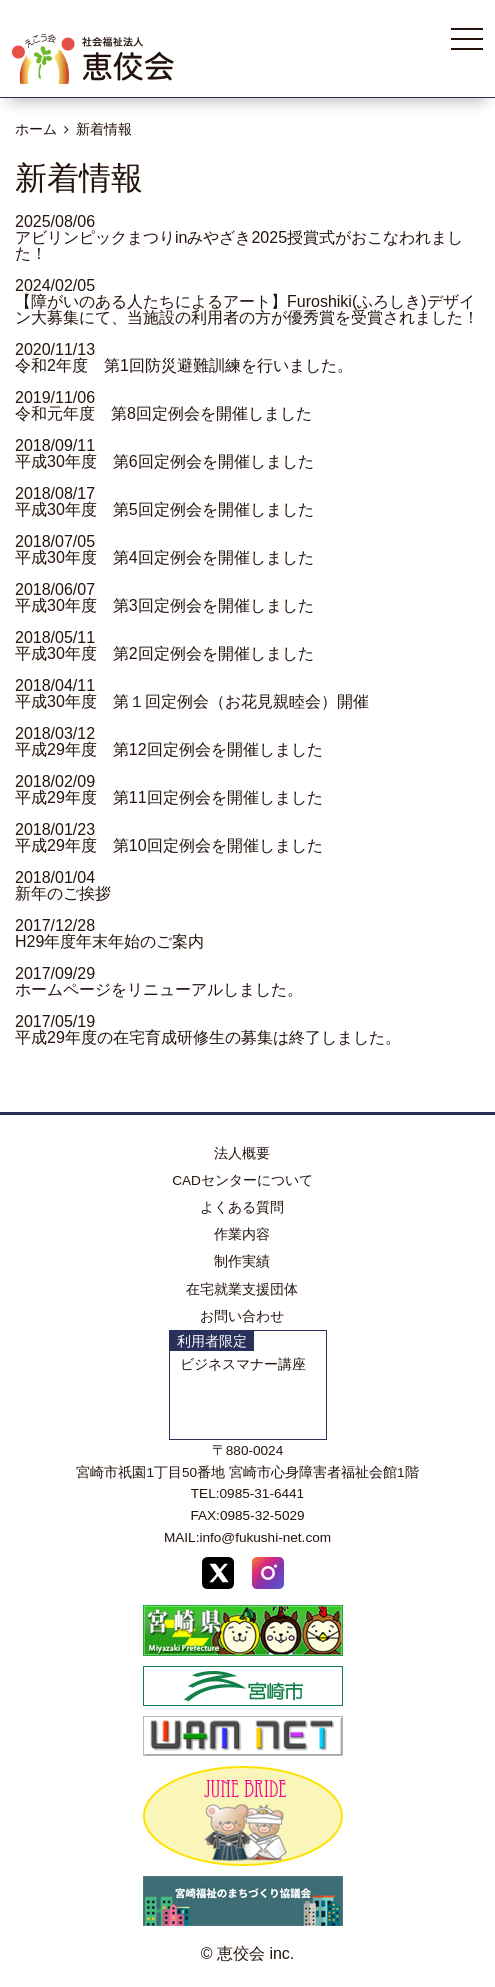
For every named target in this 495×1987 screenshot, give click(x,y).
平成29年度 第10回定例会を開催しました (169, 845)
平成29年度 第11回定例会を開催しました (169, 797)
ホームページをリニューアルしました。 (159, 989)
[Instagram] (268, 1576)
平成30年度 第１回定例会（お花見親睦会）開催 (192, 701)
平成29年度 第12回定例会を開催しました (169, 749)
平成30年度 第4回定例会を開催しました (164, 557)
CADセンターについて (242, 1180)
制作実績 (242, 1261)
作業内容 (242, 1234)
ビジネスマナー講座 (243, 1364)
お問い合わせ (242, 1316)
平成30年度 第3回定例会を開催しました (164, 605)
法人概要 (242, 1153)
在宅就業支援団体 (242, 1289)
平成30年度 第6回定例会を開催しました (164, 461)
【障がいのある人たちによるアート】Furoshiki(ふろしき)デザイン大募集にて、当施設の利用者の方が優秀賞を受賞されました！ (247, 309)
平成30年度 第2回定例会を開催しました (164, 653)
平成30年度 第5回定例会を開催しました (164, 509)
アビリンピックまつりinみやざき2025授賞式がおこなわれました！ (239, 245)
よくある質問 (242, 1207)
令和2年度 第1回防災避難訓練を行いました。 (184, 365)
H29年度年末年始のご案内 (109, 941)
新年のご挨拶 (63, 893)
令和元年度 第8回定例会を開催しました (163, 413)
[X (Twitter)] (218, 1576)
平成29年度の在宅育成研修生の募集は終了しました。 (208, 1037)
